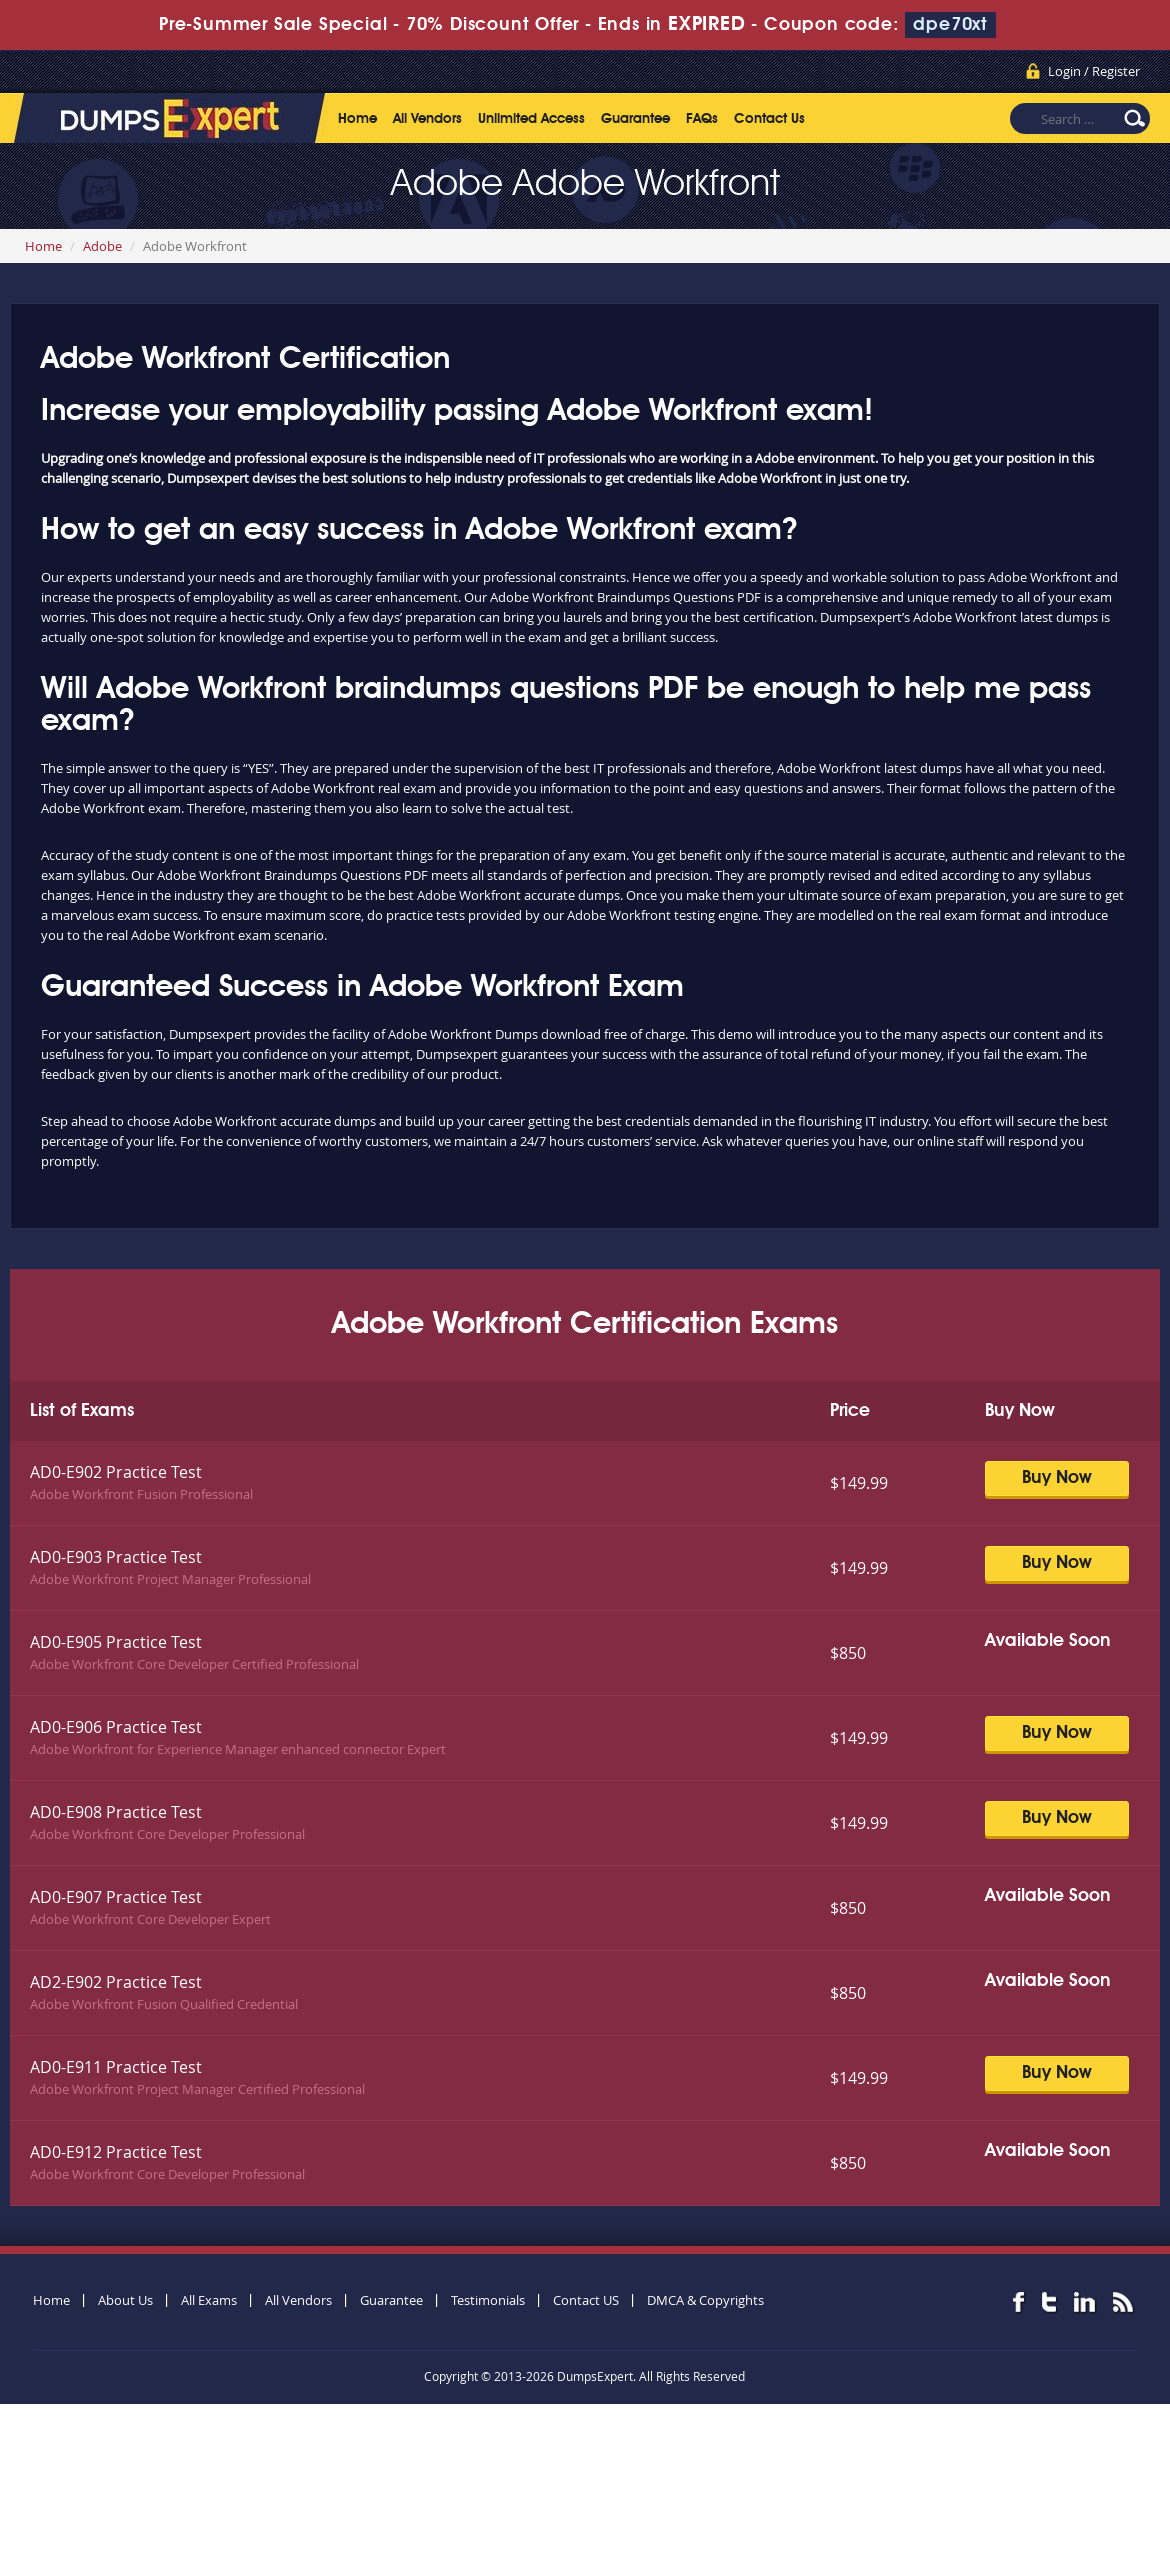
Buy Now (1057, 1478)
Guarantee (635, 119)
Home (357, 119)
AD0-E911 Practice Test (116, 2067)
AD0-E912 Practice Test (116, 2152)
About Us (125, 2300)
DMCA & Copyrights (705, 2300)
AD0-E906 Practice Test (116, 1727)
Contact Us (769, 119)
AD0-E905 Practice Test (116, 1642)
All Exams (209, 2300)
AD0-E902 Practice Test (116, 1472)
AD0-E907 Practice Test (116, 1897)
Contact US (586, 2300)
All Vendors (427, 119)
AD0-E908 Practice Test (116, 1812)
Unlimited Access (531, 119)
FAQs (702, 119)
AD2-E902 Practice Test (116, 1982)
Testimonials (488, 2300)
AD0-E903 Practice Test (116, 1557)
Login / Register (1094, 71)
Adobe (102, 246)
